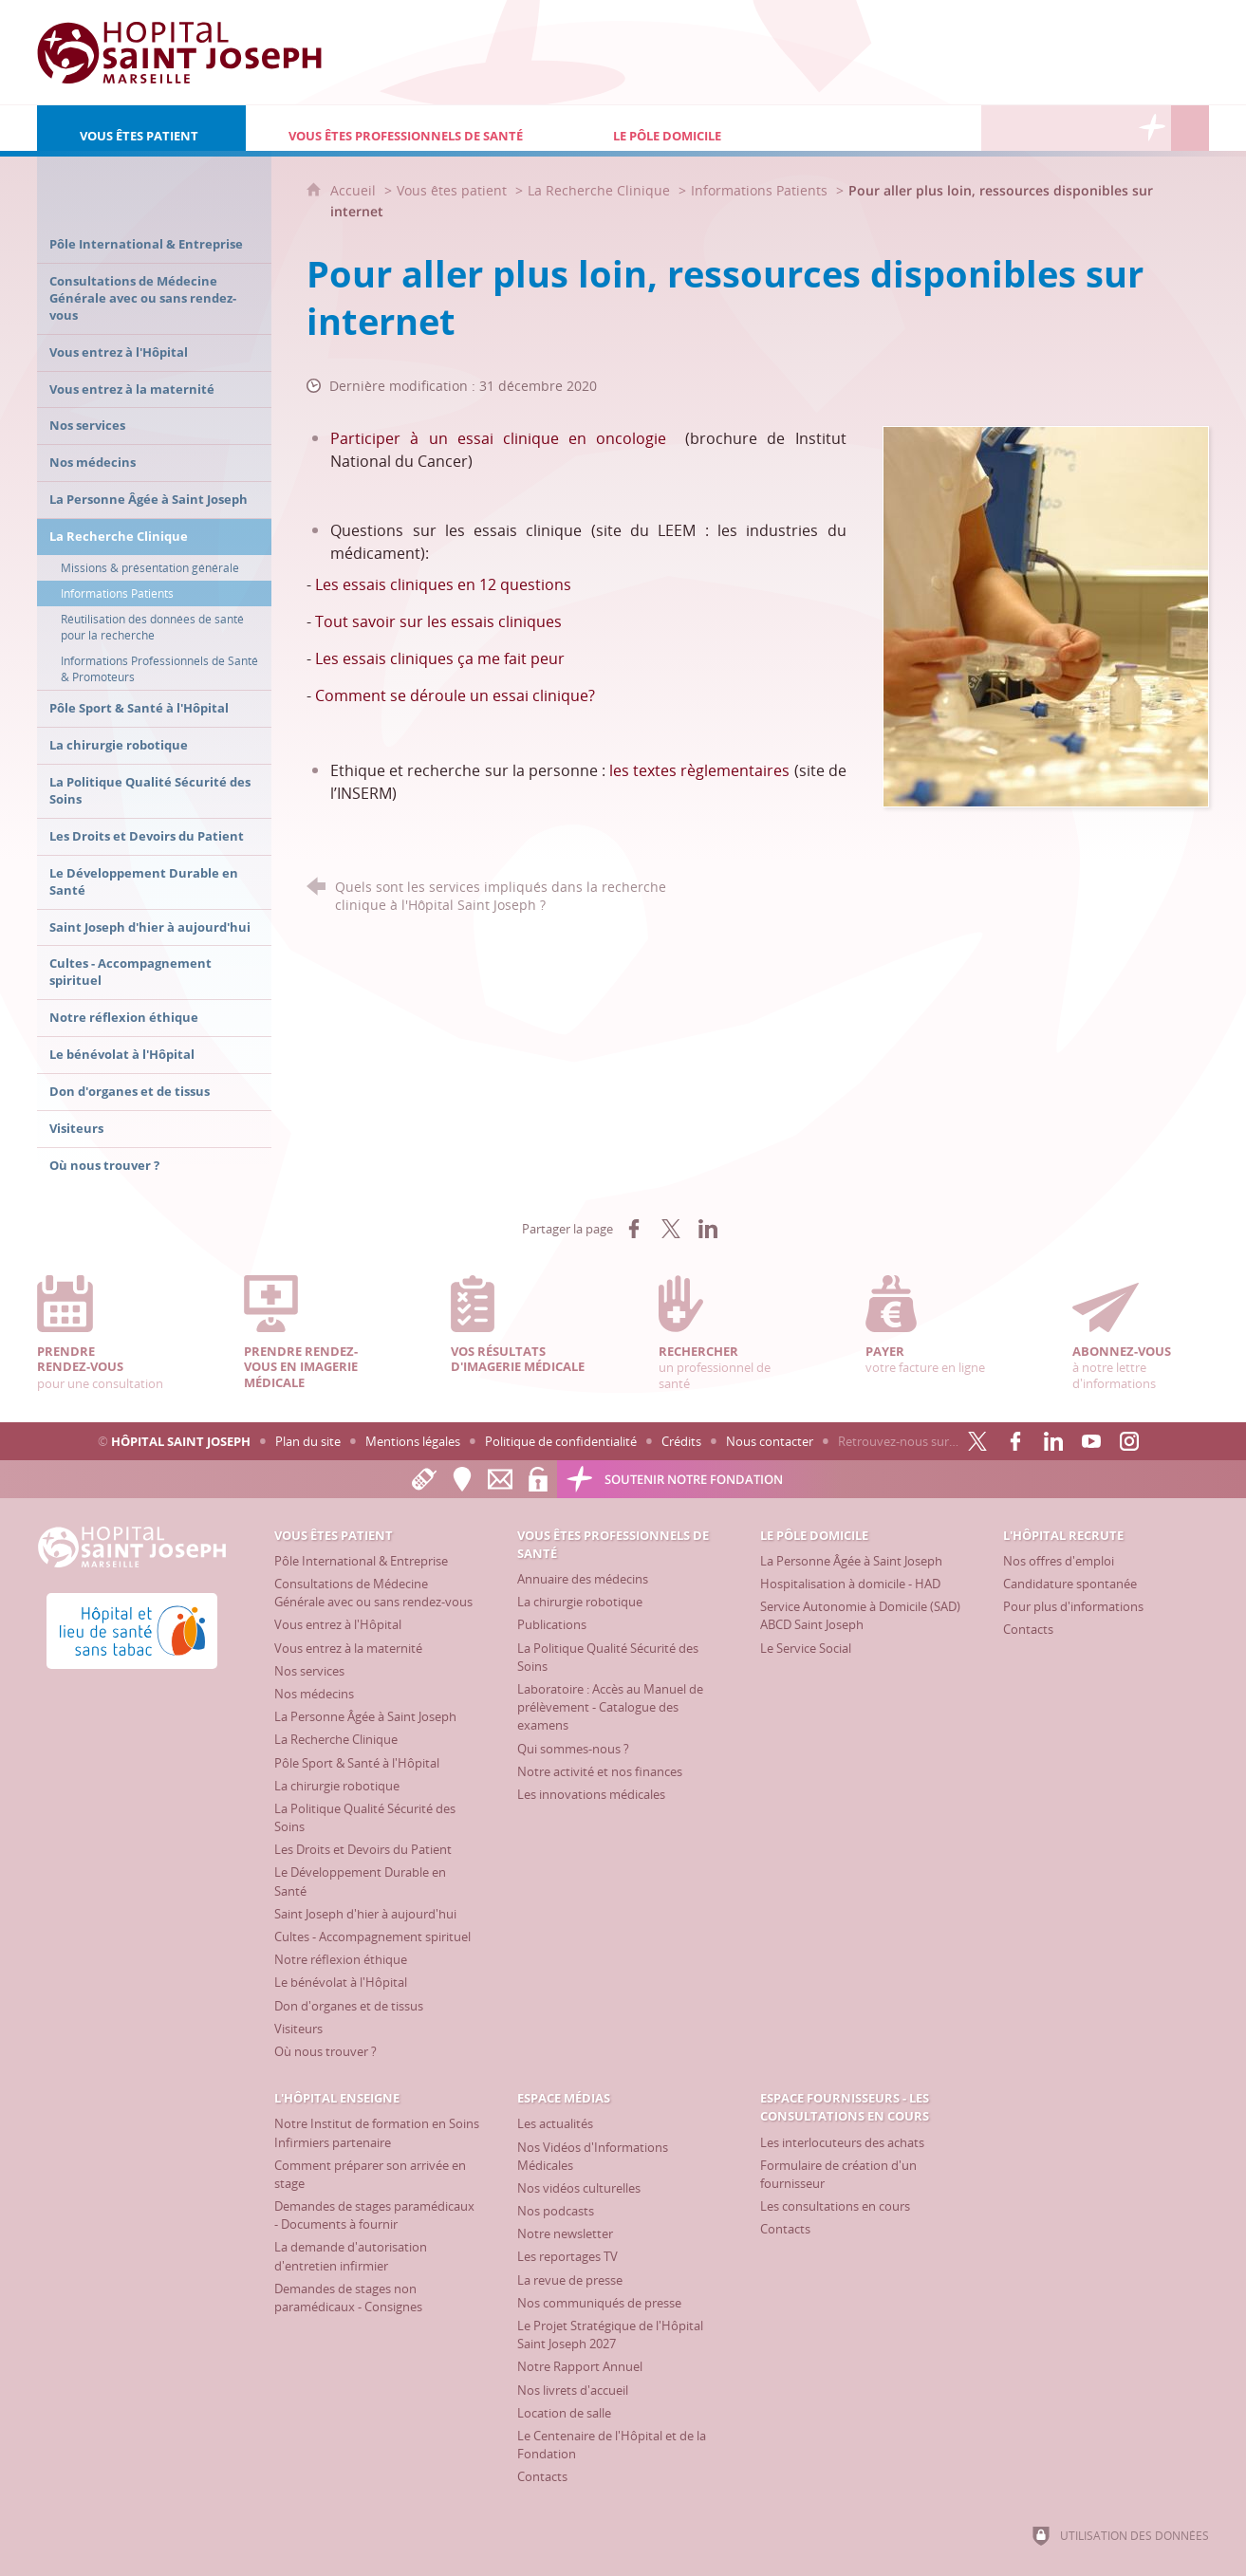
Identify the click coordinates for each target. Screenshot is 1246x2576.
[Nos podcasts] (555, 2210)
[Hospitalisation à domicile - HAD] (850, 1583)
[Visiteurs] (298, 2028)
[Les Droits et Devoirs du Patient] (363, 1849)
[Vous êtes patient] (141, 128)
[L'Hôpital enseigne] (1038, 128)
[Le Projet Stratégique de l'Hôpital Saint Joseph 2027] (610, 2334)
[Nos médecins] (314, 1693)
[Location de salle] (564, 2412)
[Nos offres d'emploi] (1058, 1560)
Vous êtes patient (452, 190)
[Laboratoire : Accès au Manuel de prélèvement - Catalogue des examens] (610, 1706)
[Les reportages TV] (567, 2256)
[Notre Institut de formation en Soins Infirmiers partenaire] (376, 2132)
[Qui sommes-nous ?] (573, 1748)
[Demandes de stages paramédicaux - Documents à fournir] (374, 2215)
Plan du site (308, 1441)
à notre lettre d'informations (1140, 1333)
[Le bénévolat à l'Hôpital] (340, 1982)
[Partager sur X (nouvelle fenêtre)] (671, 1229)
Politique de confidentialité (561, 1441)
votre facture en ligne (933, 1325)
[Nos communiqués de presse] (599, 2302)
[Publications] (551, 1624)
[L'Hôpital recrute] (1000, 128)
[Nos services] (309, 1670)
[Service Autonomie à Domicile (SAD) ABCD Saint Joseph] (860, 1615)
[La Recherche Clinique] (336, 1739)
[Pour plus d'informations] (1073, 1606)
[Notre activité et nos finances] (599, 1771)
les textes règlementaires (701, 770)
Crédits (681, 1441)
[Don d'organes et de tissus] (348, 2005)
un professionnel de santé (727, 1333)
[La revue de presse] (570, 2280)
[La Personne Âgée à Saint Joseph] (365, 1716)
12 (489, 584)
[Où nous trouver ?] (325, 2051)
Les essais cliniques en (397, 584)
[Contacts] (1028, 1629)
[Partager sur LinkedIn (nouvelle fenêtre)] (708, 1229)
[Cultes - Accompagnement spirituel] (372, 1936)
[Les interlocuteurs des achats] (842, 2142)
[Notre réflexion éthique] (340, 1959)
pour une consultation (105, 1333)
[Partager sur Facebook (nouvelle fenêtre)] (634, 1229)
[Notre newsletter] (565, 2233)
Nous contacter (769, 1441)
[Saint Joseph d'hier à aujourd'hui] (365, 1913)
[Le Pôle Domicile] (727, 128)
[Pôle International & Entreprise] (361, 1560)
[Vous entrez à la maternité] (348, 1648)
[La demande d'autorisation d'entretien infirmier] (350, 2255)
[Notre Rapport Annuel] (579, 2366)
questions (535, 584)
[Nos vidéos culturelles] (579, 2187)
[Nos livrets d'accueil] (572, 2390)
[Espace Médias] (1076, 128)
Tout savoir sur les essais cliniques (438, 621)
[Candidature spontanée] (1070, 1583)
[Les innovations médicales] (591, 1794)
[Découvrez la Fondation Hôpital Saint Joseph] (1152, 128)
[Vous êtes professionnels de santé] (408, 128)
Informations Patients (759, 190)
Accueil (355, 190)
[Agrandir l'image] (1046, 614)
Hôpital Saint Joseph (181, 1441)
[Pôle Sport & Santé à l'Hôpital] (356, 1762)
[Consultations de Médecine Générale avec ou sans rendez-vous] (373, 1592)
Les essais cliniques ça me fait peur (440, 658)
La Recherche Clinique (599, 190)
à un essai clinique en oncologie (538, 438)
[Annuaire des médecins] (582, 1578)
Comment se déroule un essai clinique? (455, 695)
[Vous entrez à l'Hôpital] (337, 1624)
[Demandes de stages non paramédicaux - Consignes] (348, 2297)
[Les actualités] (555, 2123)
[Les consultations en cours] (835, 2206)
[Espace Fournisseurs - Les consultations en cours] (1114, 128)
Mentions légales (412, 1441)
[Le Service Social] (805, 1648)
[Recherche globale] (1190, 128)
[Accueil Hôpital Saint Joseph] (179, 52)
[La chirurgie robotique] (337, 1785)
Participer (370, 438)
